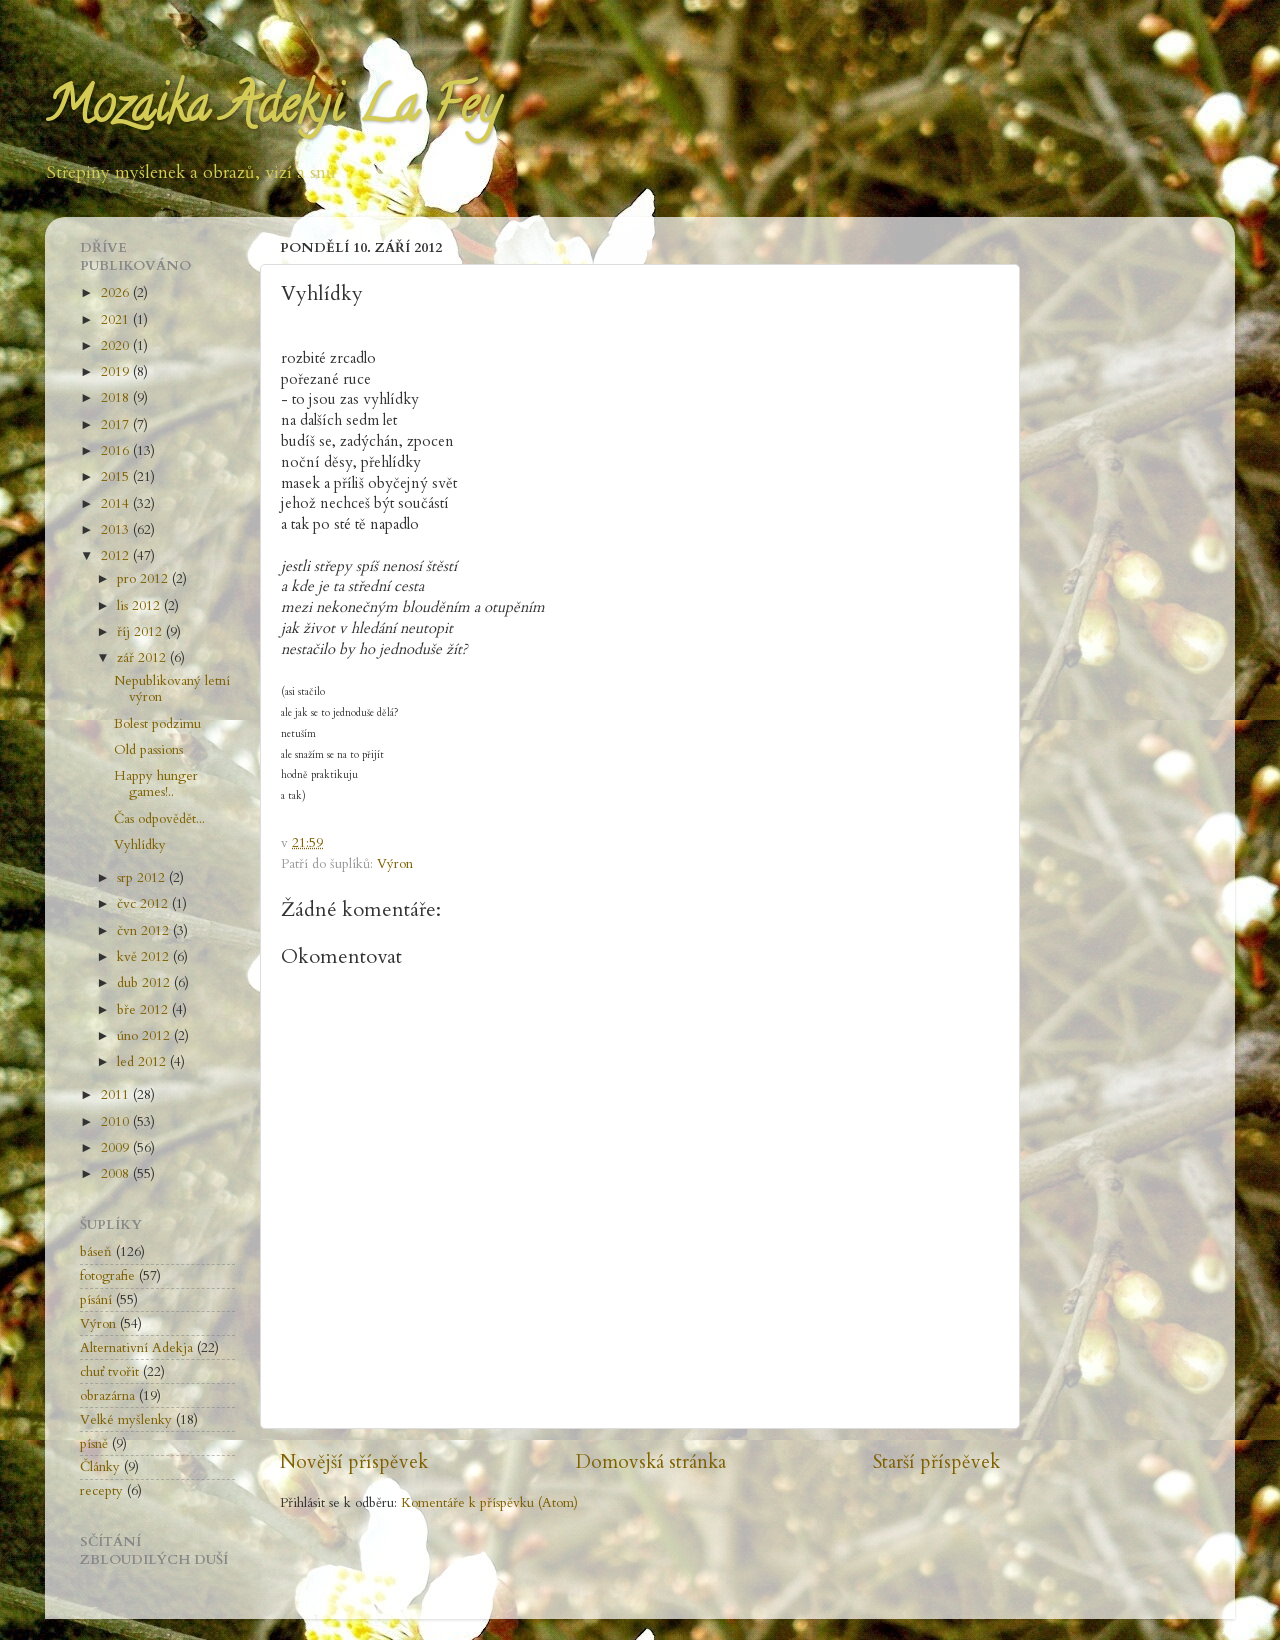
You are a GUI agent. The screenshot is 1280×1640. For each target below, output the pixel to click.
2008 (117, 1174)
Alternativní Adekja (136, 1348)
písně (94, 1444)
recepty (101, 1491)
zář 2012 (143, 658)
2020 (117, 346)
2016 (117, 451)
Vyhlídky (140, 845)
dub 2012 (145, 983)
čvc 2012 (144, 904)
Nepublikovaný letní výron (172, 689)
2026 (117, 293)
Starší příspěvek (936, 1462)
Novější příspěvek (354, 1462)
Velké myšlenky (126, 1420)
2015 (117, 477)
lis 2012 (140, 606)
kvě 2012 (145, 957)
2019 (117, 372)
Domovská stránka (651, 1462)
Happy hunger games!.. (156, 784)
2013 (117, 530)
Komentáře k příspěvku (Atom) (489, 1503)
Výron (395, 864)
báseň (96, 1252)
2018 (117, 398)
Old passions (148, 750)
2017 (117, 425)
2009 (117, 1148)
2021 (117, 320)
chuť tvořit (109, 1372)
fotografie (107, 1276)
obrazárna (107, 1396)
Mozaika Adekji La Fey (272, 111)
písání (96, 1300)
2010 (117, 1122)
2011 (117, 1095)
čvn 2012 (145, 931)
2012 (117, 556)
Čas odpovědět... (159, 819)
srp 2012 (143, 878)
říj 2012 (141, 632)
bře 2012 (144, 1010)
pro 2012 (144, 579)
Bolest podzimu (157, 724)
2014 (117, 504)
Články (100, 1467)
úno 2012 (145, 1036)
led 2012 (143, 1062)
